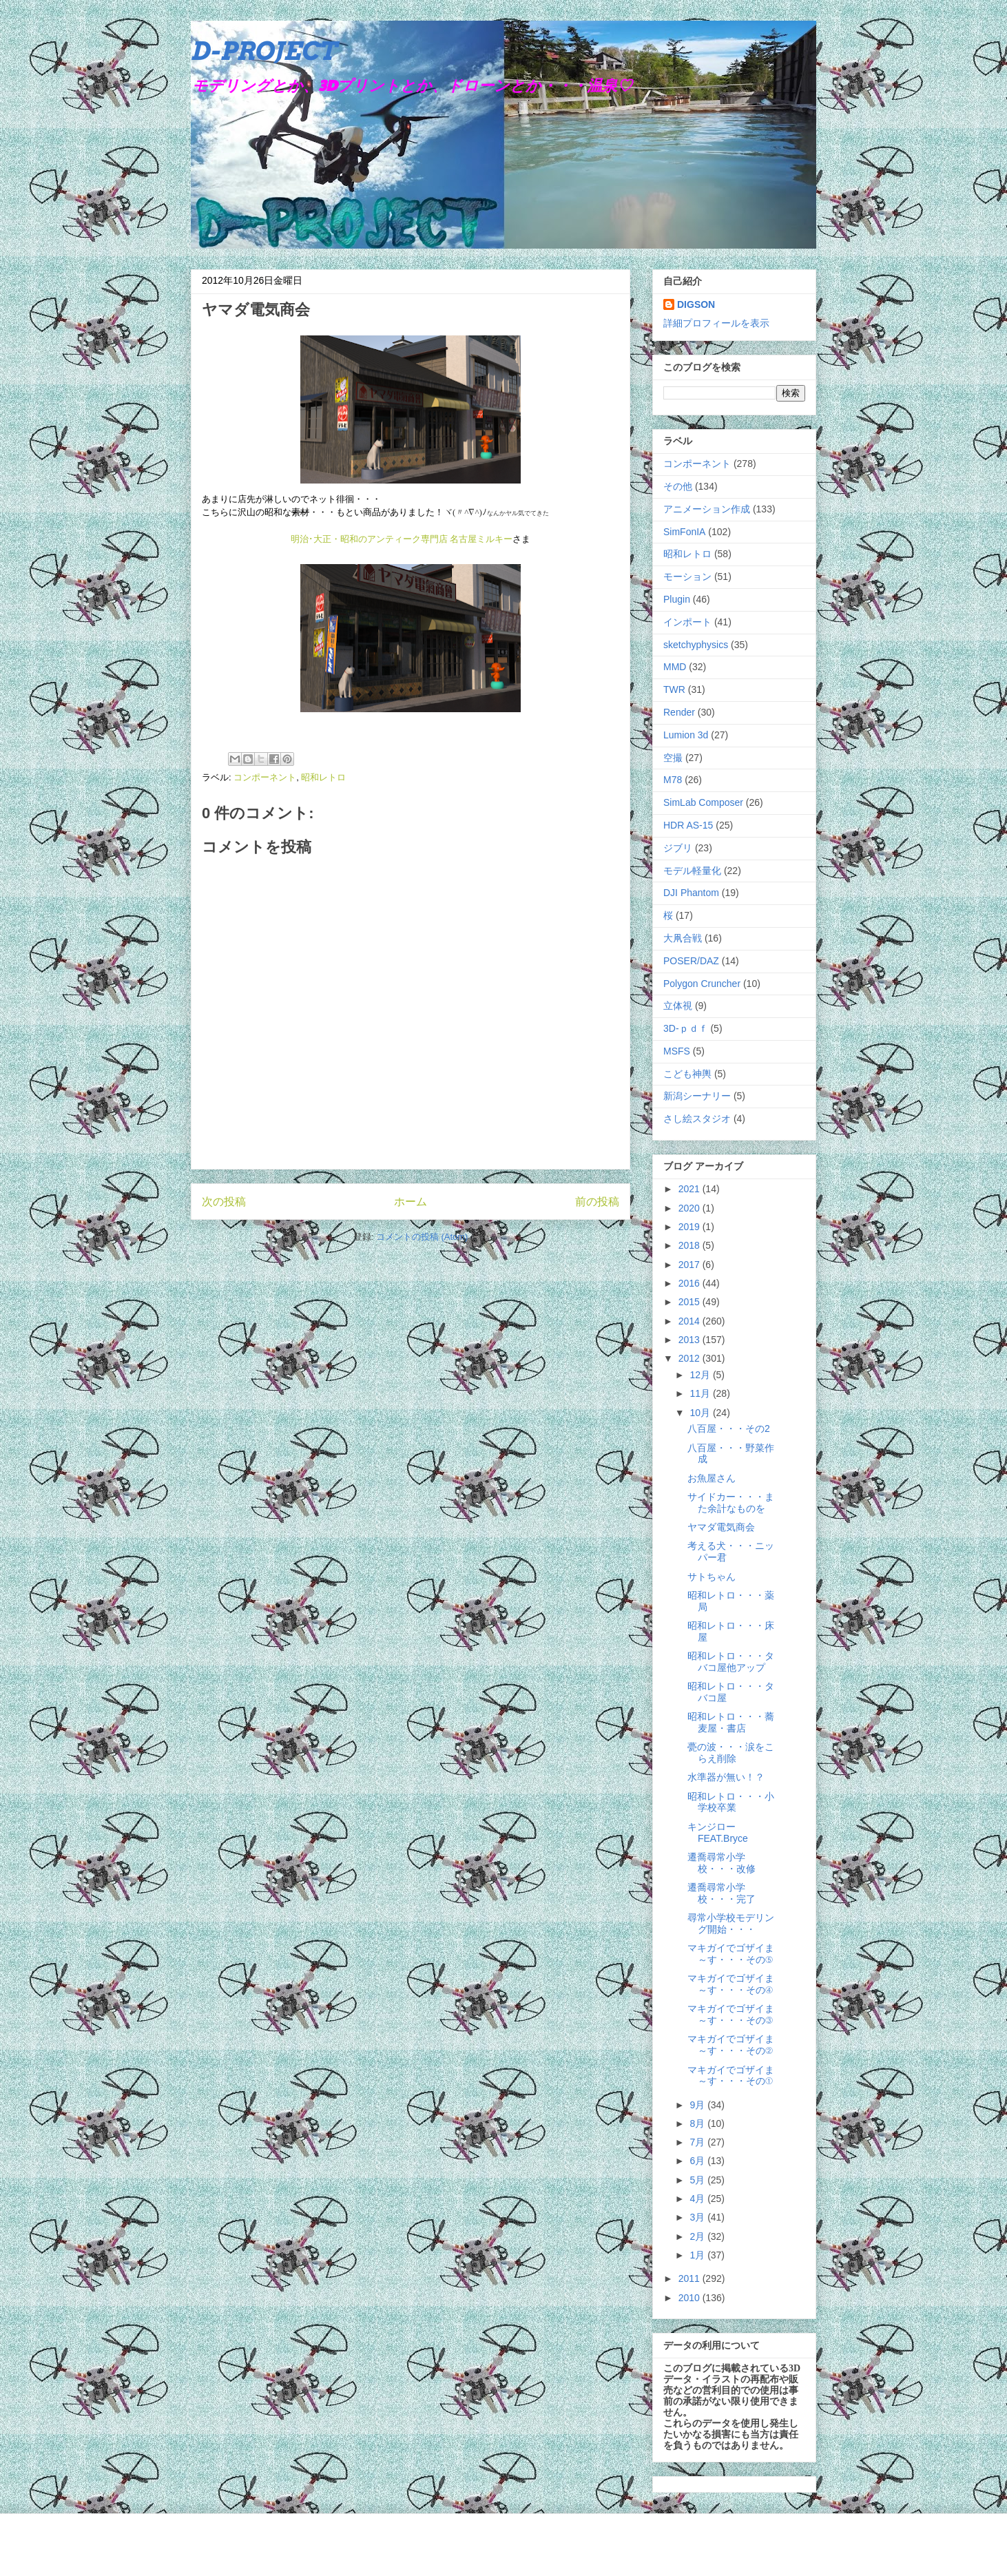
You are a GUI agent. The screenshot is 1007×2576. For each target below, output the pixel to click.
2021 (690, 1188)
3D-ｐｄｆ (685, 1028)
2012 (690, 1358)
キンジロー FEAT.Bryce (717, 1832)
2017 (690, 1264)
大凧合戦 (682, 938)
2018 (690, 1245)
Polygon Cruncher (701, 983)
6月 (698, 2160)
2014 (690, 1321)
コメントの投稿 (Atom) (422, 1237)
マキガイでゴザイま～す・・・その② (730, 2044)
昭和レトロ (323, 777)
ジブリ (677, 847)
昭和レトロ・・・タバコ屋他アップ (730, 1661)
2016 (690, 1283)
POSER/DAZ (691, 960)
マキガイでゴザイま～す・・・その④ (730, 1984)
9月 (698, 2104)
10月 (700, 1412)
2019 (690, 1226)
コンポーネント (264, 777)
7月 (698, 2142)
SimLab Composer (703, 802)
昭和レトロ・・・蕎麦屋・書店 (730, 1722)
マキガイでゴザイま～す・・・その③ (730, 2014)
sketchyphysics (695, 644)
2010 (690, 2297)
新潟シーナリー (697, 1095)
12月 (700, 1374)
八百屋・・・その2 (728, 1428)
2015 (690, 1301)
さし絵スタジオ (697, 1118)
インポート (687, 621)
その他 (677, 486)
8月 (698, 2123)
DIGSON (696, 304)
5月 (698, 2179)
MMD (674, 666)
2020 (690, 1208)
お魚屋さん (711, 1478)
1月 (698, 2255)
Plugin (676, 599)
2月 (698, 2236)
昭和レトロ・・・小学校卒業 (730, 1802)
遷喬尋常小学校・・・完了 (721, 1893)
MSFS (676, 1051)
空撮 (673, 757)
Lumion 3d (685, 734)
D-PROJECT (263, 51)
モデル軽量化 (692, 870)
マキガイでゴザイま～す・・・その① (730, 2075)
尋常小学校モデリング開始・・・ (730, 1923)
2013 (690, 1339)
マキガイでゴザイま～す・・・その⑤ (730, 1953)
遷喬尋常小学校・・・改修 (721, 1862)
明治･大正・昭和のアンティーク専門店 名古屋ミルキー (402, 539)
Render (679, 712)
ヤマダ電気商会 (721, 1527)
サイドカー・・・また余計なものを (730, 1502)
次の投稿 (224, 1201)
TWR (674, 689)
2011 (690, 2278)
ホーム (410, 1201)
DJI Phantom (691, 892)
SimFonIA (684, 531)
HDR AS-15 (688, 825)
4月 (698, 2198)
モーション (687, 576)
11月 (700, 1393)
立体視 (677, 1005)
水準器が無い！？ (726, 1777)
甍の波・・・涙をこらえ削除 (730, 1752)
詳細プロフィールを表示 (716, 323)
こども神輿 (687, 1073)
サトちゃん (711, 1576)
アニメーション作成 (706, 509)
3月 (698, 2217)
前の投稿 (597, 1201)
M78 (672, 779)
